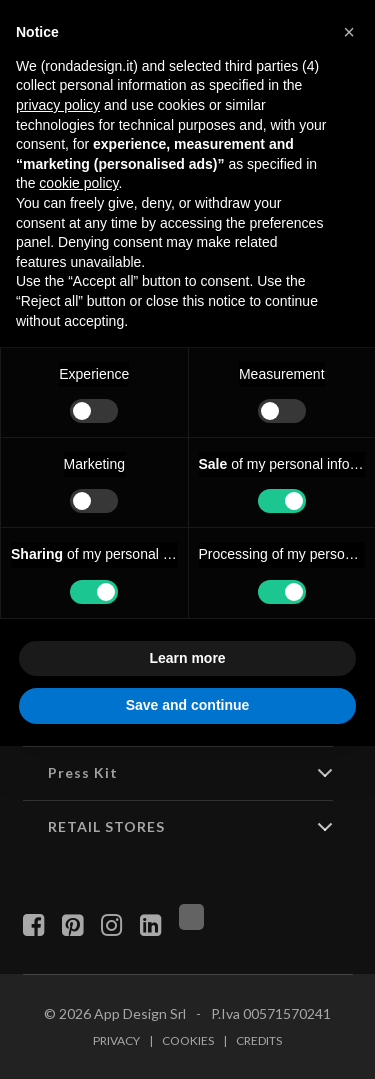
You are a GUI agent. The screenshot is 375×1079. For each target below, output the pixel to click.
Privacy (116, 1040)
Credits (259, 1040)
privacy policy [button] (58, 105)
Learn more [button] (187, 658)
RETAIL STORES (106, 826)
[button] (349, 32)
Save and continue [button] (188, 705)
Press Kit (83, 772)
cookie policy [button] (78, 183)
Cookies (188, 1040)
